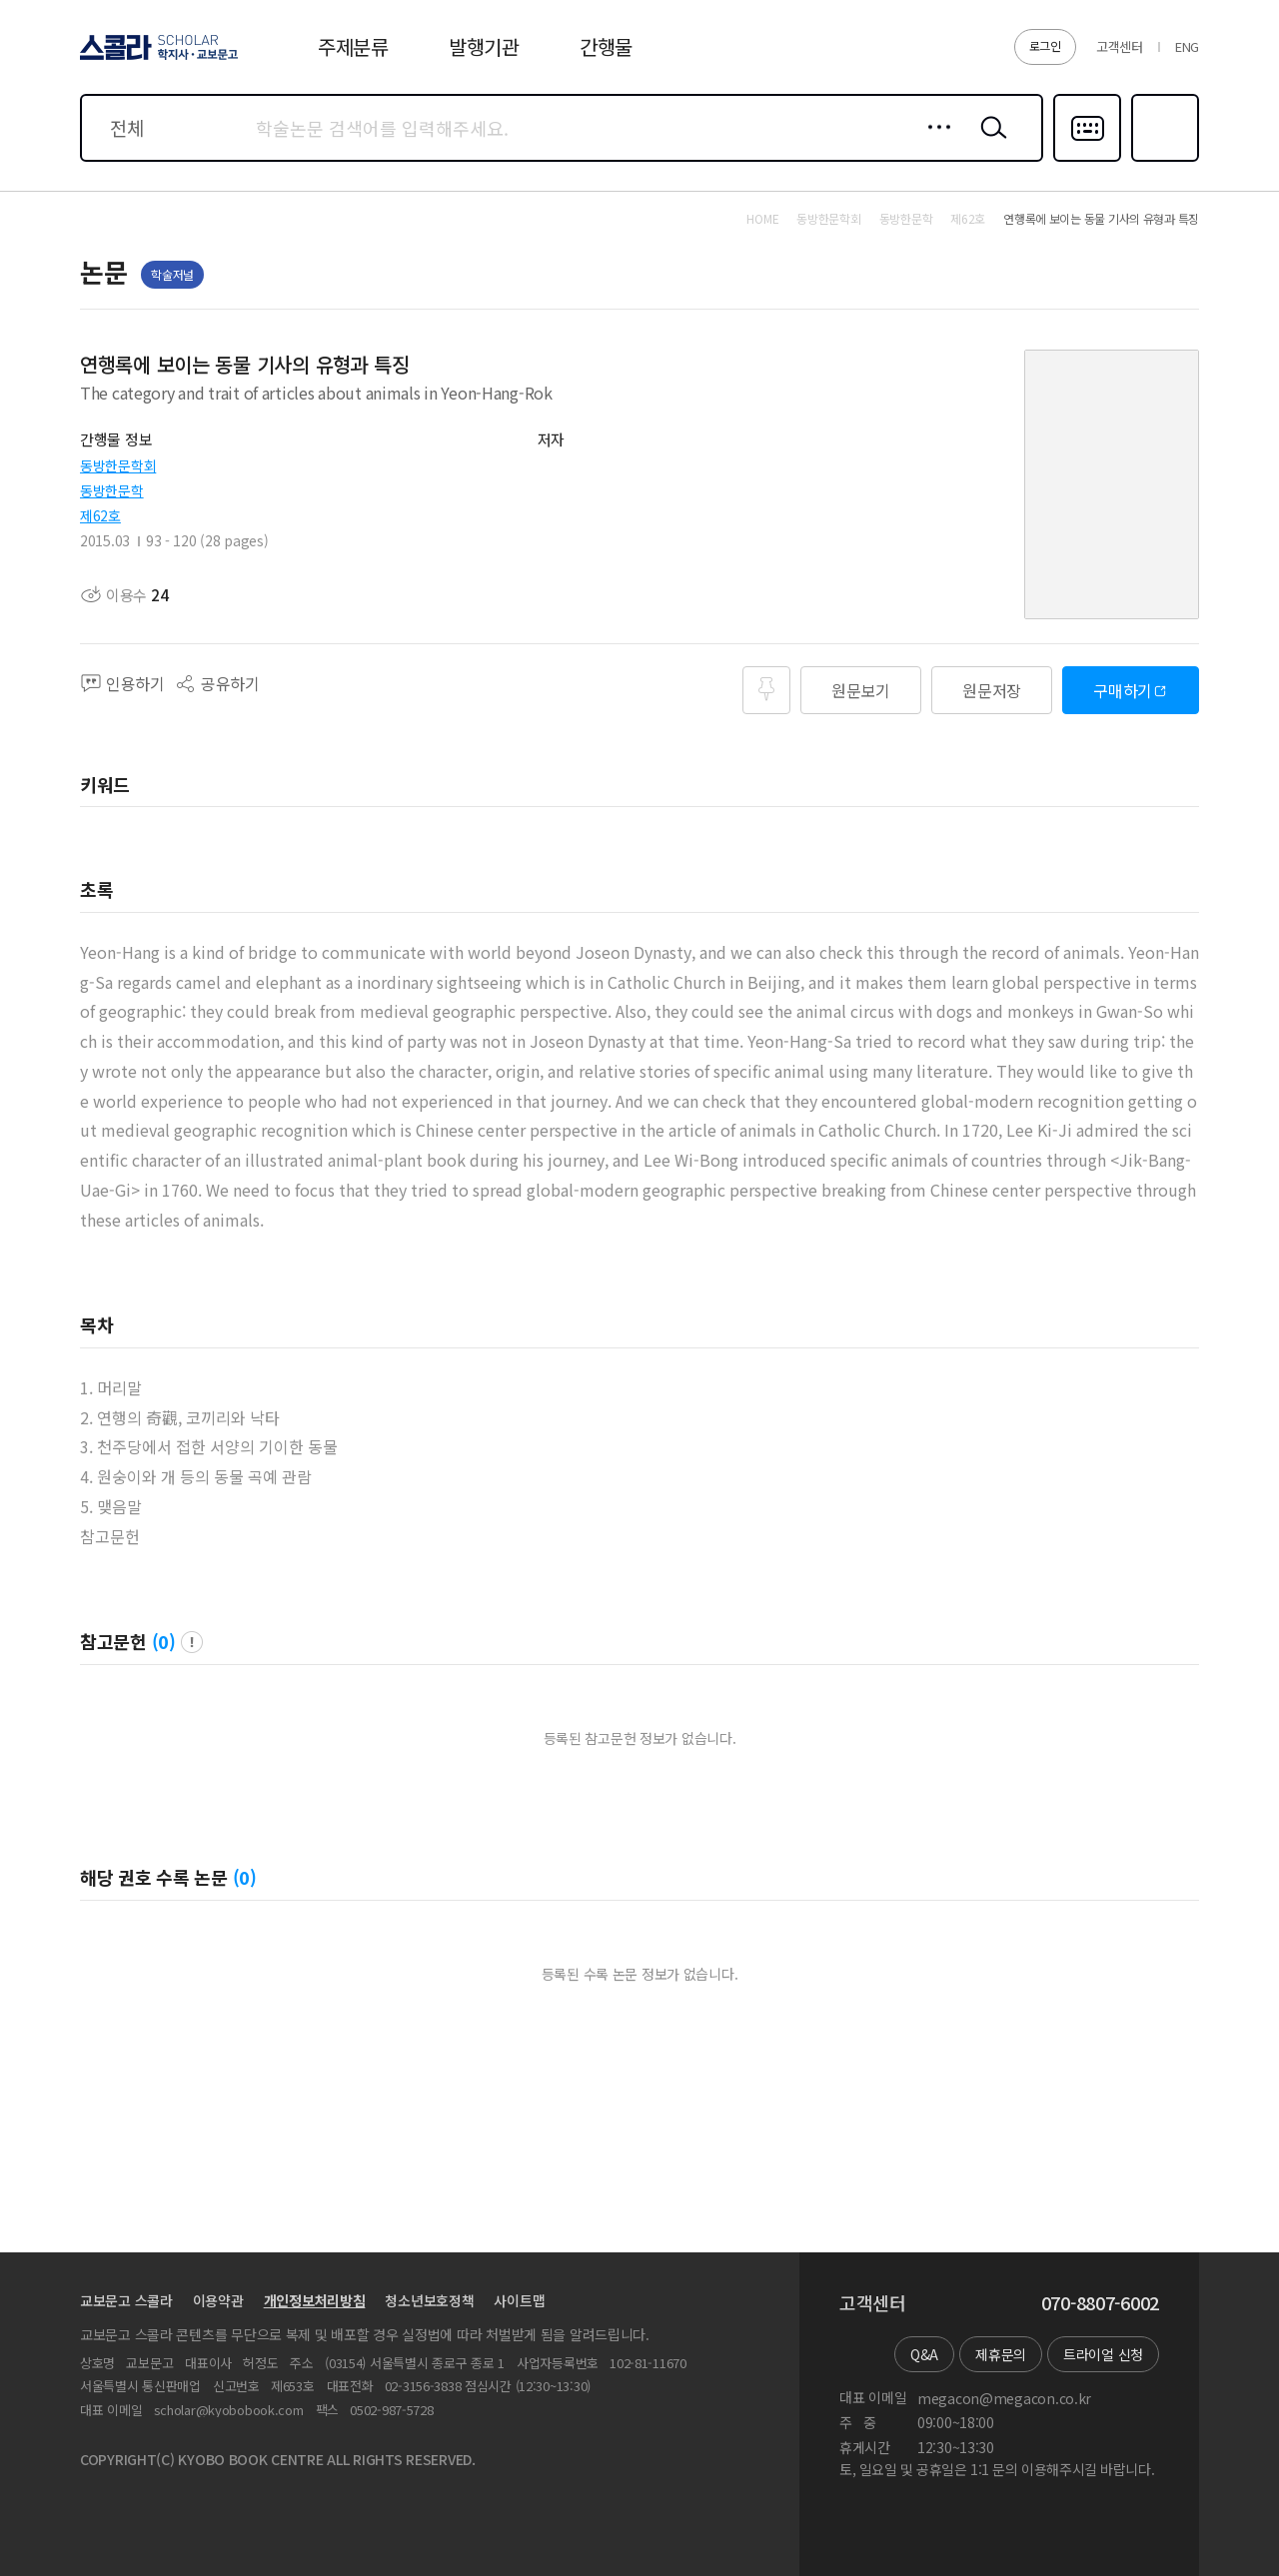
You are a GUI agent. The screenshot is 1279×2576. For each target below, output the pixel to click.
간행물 (606, 46)
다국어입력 (1087, 160)
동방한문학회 (118, 465)
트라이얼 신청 (1103, 2354)
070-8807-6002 (1100, 2303)
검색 (989, 143)
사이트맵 (519, 2300)
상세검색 (933, 143)
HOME (762, 219)
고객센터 (1119, 46)
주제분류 (353, 46)
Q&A (924, 2354)
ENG (1187, 46)
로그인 (1045, 45)
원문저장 (991, 690)
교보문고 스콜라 (126, 2300)
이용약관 (218, 2300)
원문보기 (860, 690)
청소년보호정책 (429, 2300)
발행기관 (484, 46)
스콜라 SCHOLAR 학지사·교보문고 (156, 59)
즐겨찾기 (1162, 160)
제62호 (100, 515)
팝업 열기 (192, 1642)
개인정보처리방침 (315, 2300)
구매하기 (1122, 690)
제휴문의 (1000, 2354)
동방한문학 (112, 490)
